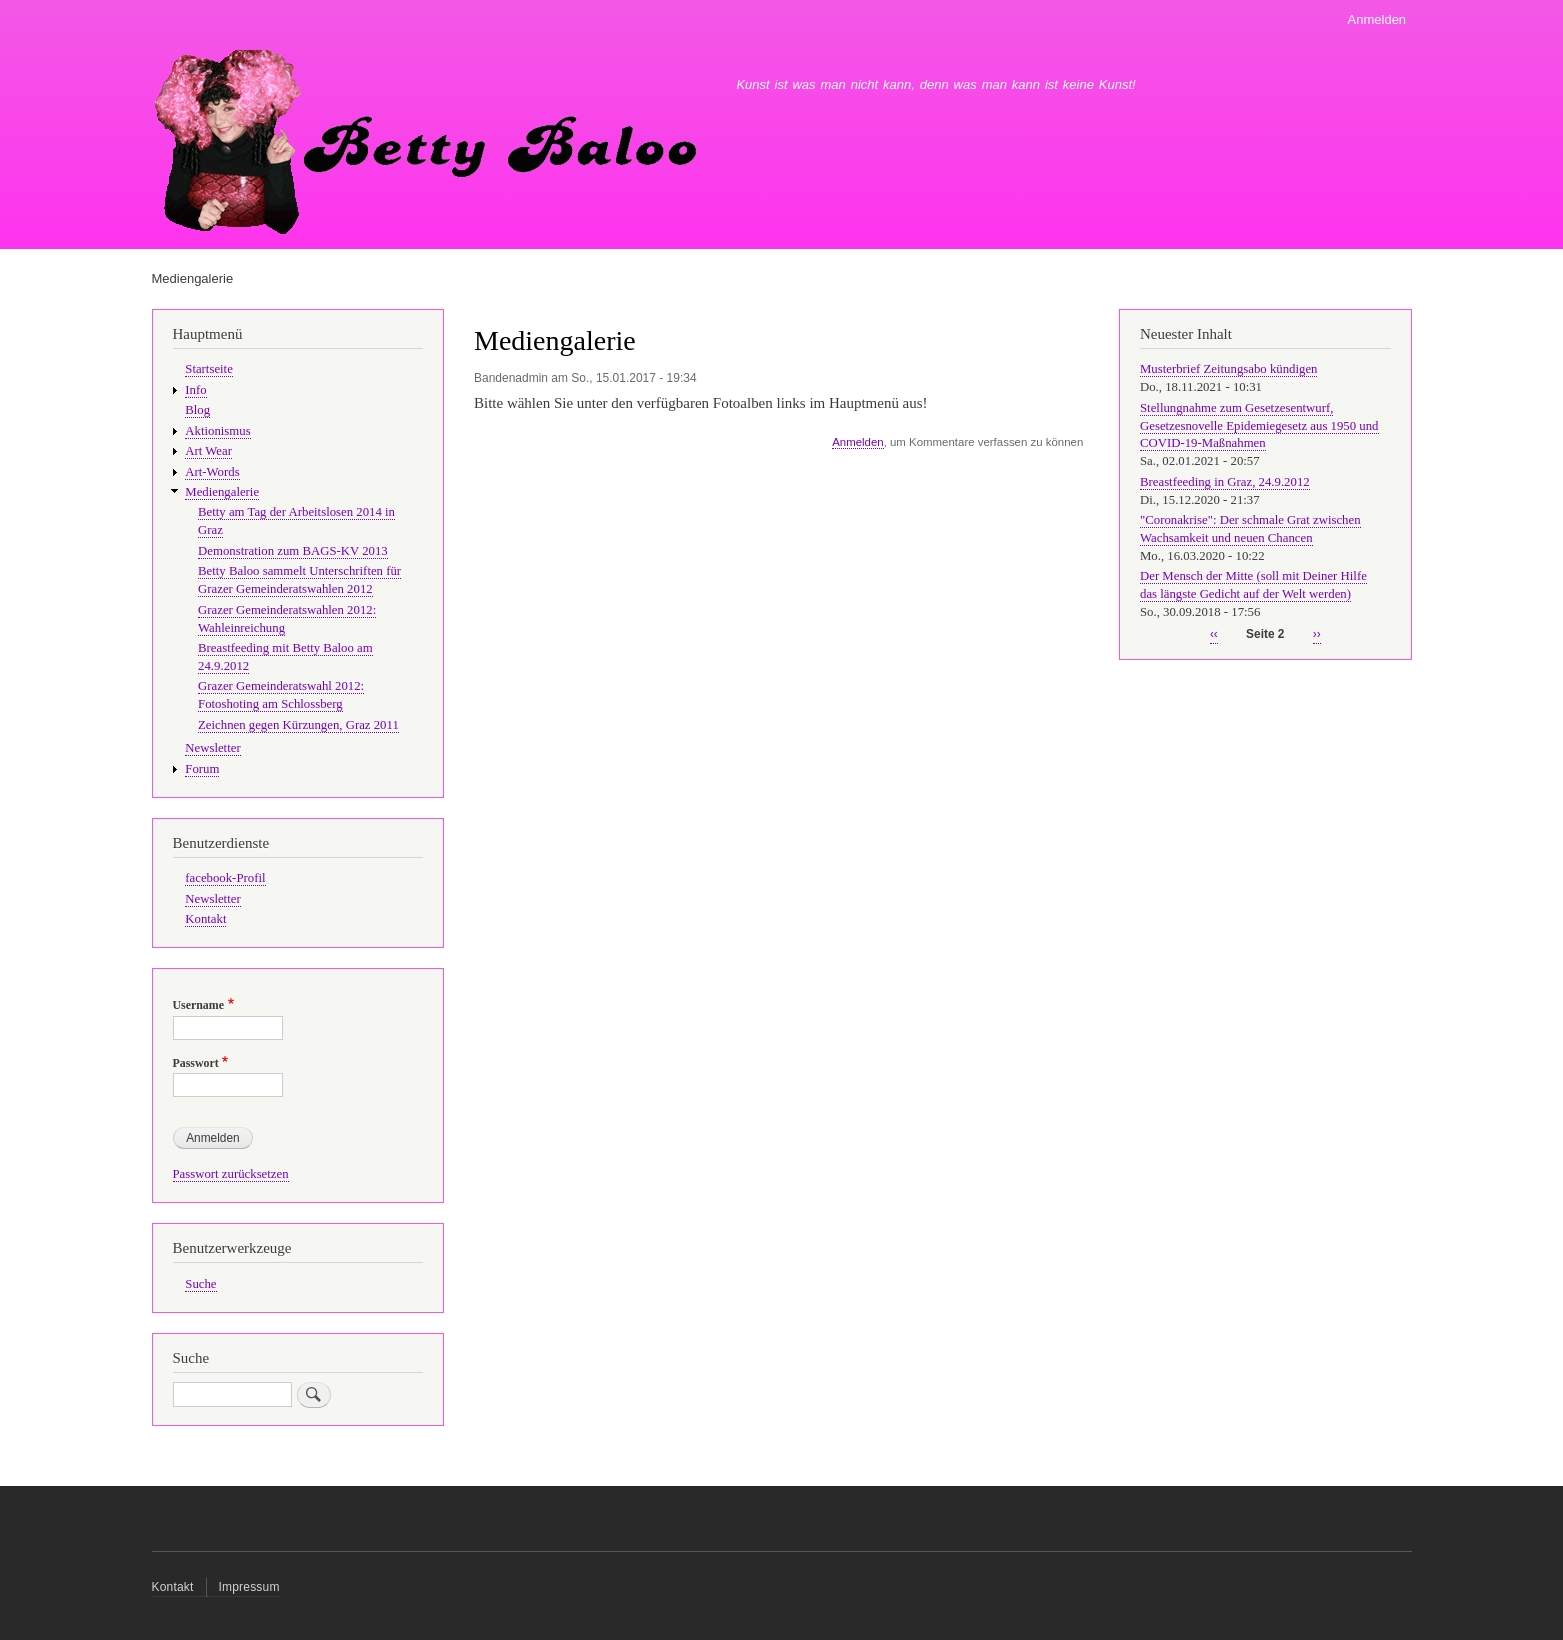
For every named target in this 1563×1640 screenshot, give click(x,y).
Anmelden (1377, 19)
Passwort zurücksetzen (231, 1174)
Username (198, 1005)
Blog (197, 410)
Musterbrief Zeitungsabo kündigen (1228, 369)
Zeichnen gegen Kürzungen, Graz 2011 (298, 725)
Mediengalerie (222, 492)
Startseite (209, 369)
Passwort (196, 1063)
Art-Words (212, 472)
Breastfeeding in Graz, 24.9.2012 (1225, 482)
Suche (200, 1284)
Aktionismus (217, 431)
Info (195, 390)
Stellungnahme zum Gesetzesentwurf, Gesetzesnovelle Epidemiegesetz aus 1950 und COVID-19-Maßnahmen (1259, 426)
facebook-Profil (225, 878)
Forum (202, 769)
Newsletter (212, 748)
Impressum (249, 1587)
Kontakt (205, 919)
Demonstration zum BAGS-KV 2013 (293, 551)
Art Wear (208, 451)
